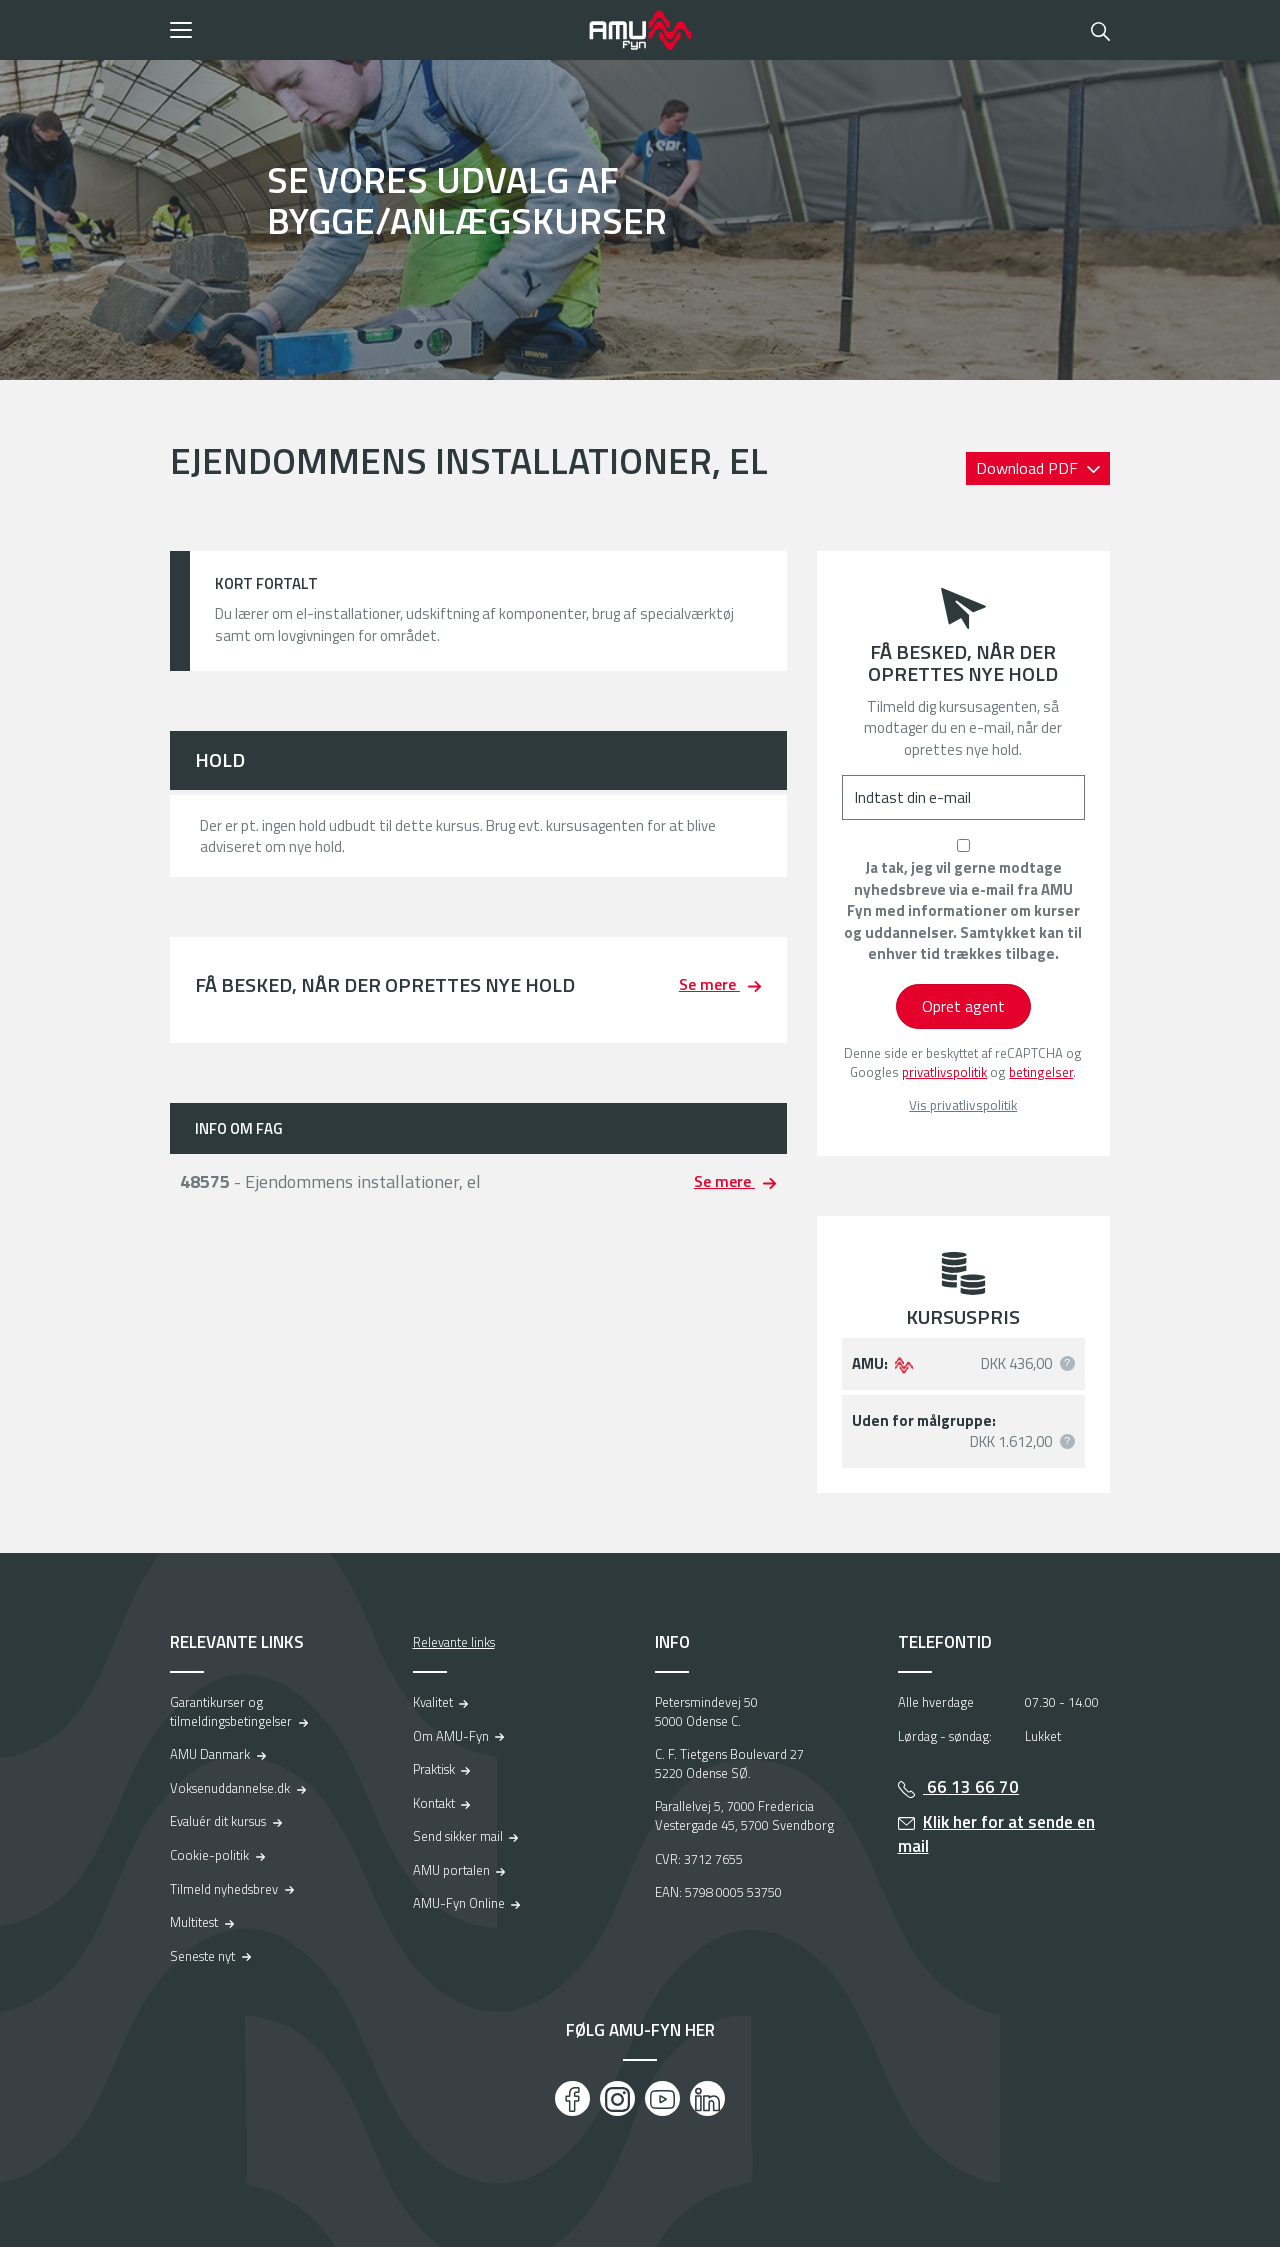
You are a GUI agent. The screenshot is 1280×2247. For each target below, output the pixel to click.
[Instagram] (617, 2098)
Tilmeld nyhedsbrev (224, 1889)
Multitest (194, 1922)
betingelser (1041, 1072)
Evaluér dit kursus (218, 1821)
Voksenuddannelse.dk (230, 1788)
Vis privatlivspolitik (963, 1105)
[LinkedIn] (707, 2098)
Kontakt (434, 1803)
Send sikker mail (458, 1836)
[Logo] (640, 30)
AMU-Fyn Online (459, 1903)
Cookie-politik (209, 1855)
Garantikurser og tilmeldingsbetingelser (231, 1711)
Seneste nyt (202, 1956)
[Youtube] (662, 2098)
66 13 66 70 (971, 1787)
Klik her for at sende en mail (997, 1834)
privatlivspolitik (944, 1072)
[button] (372, 30)
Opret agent (963, 1006)
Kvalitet (433, 1702)
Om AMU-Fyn (451, 1736)
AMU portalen (451, 1870)
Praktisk (434, 1769)
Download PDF (1029, 468)
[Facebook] (572, 2098)
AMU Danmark (210, 1754)
